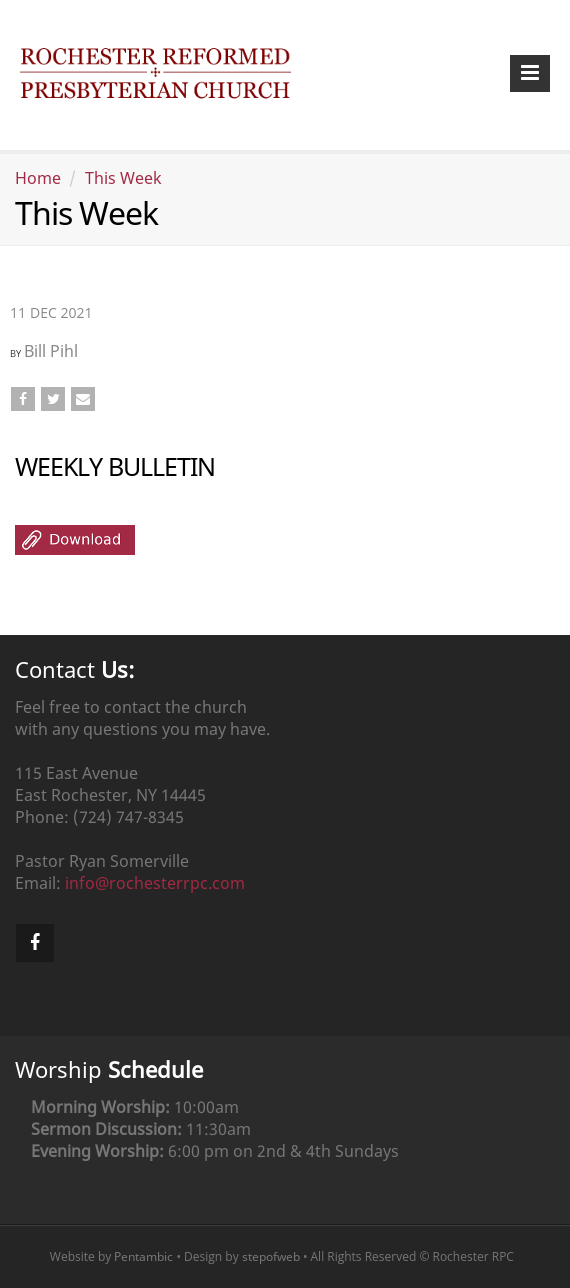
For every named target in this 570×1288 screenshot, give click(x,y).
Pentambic (143, 1256)
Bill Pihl (51, 351)
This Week (123, 178)
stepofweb (271, 1256)
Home (38, 178)
